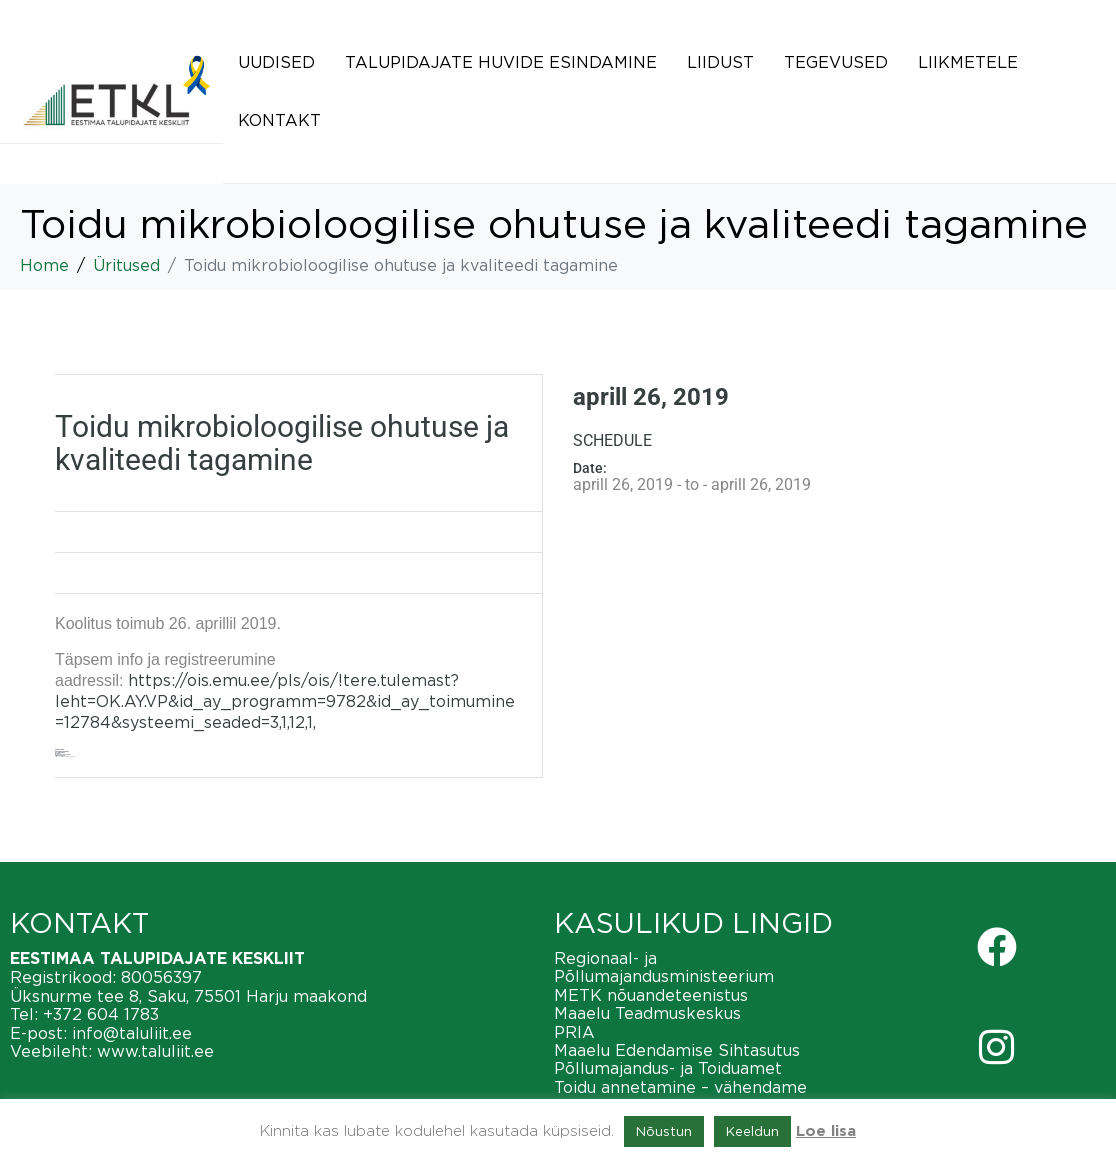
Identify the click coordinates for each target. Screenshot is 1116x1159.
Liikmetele (968, 62)
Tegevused (836, 62)
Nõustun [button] (664, 1131)
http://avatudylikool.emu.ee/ (65, 756)
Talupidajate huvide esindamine (501, 62)
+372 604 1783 (101, 1014)
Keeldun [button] (752, 1131)
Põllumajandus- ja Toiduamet (668, 1068)
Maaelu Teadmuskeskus (647, 1013)
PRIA (574, 1032)
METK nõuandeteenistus (651, 995)
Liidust (720, 62)
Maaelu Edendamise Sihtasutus (677, 1050)
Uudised (276, 62)
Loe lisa (826, 1131)
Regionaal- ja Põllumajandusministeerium (664, 967)
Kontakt (279, 120)
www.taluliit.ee (155, 1051)
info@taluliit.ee (132, 1033)
